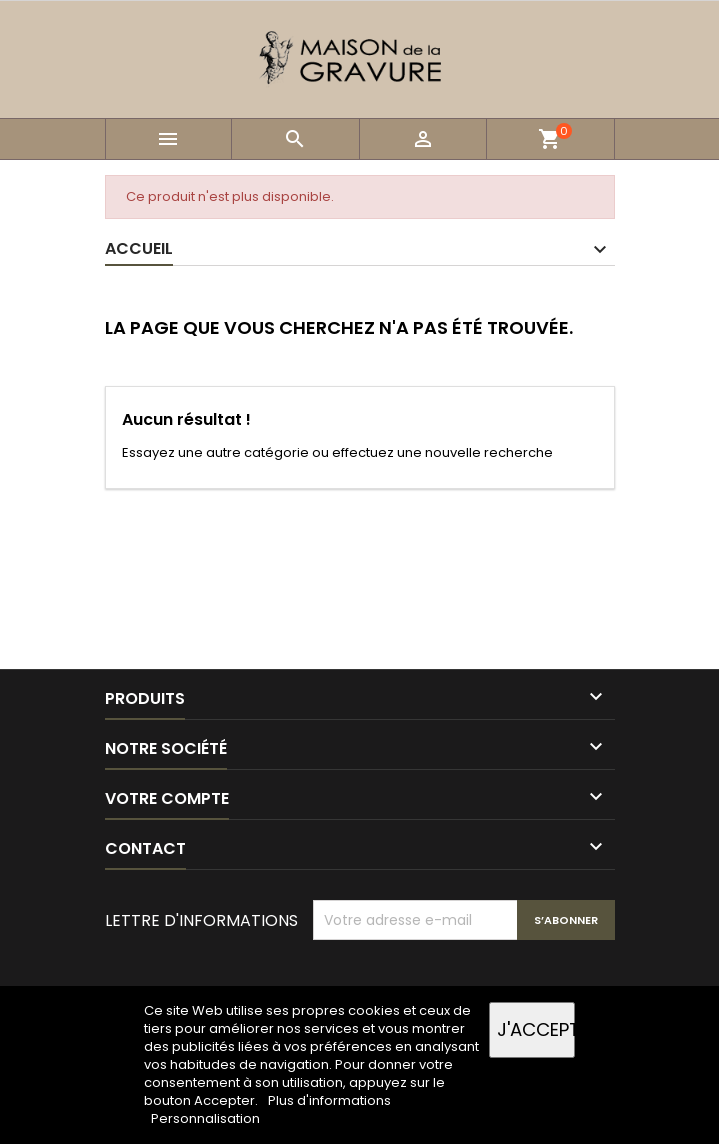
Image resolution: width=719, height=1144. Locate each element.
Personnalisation (205, 1118)
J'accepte (536, 1029)
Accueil (139, 248)
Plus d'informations (329, 1100)
